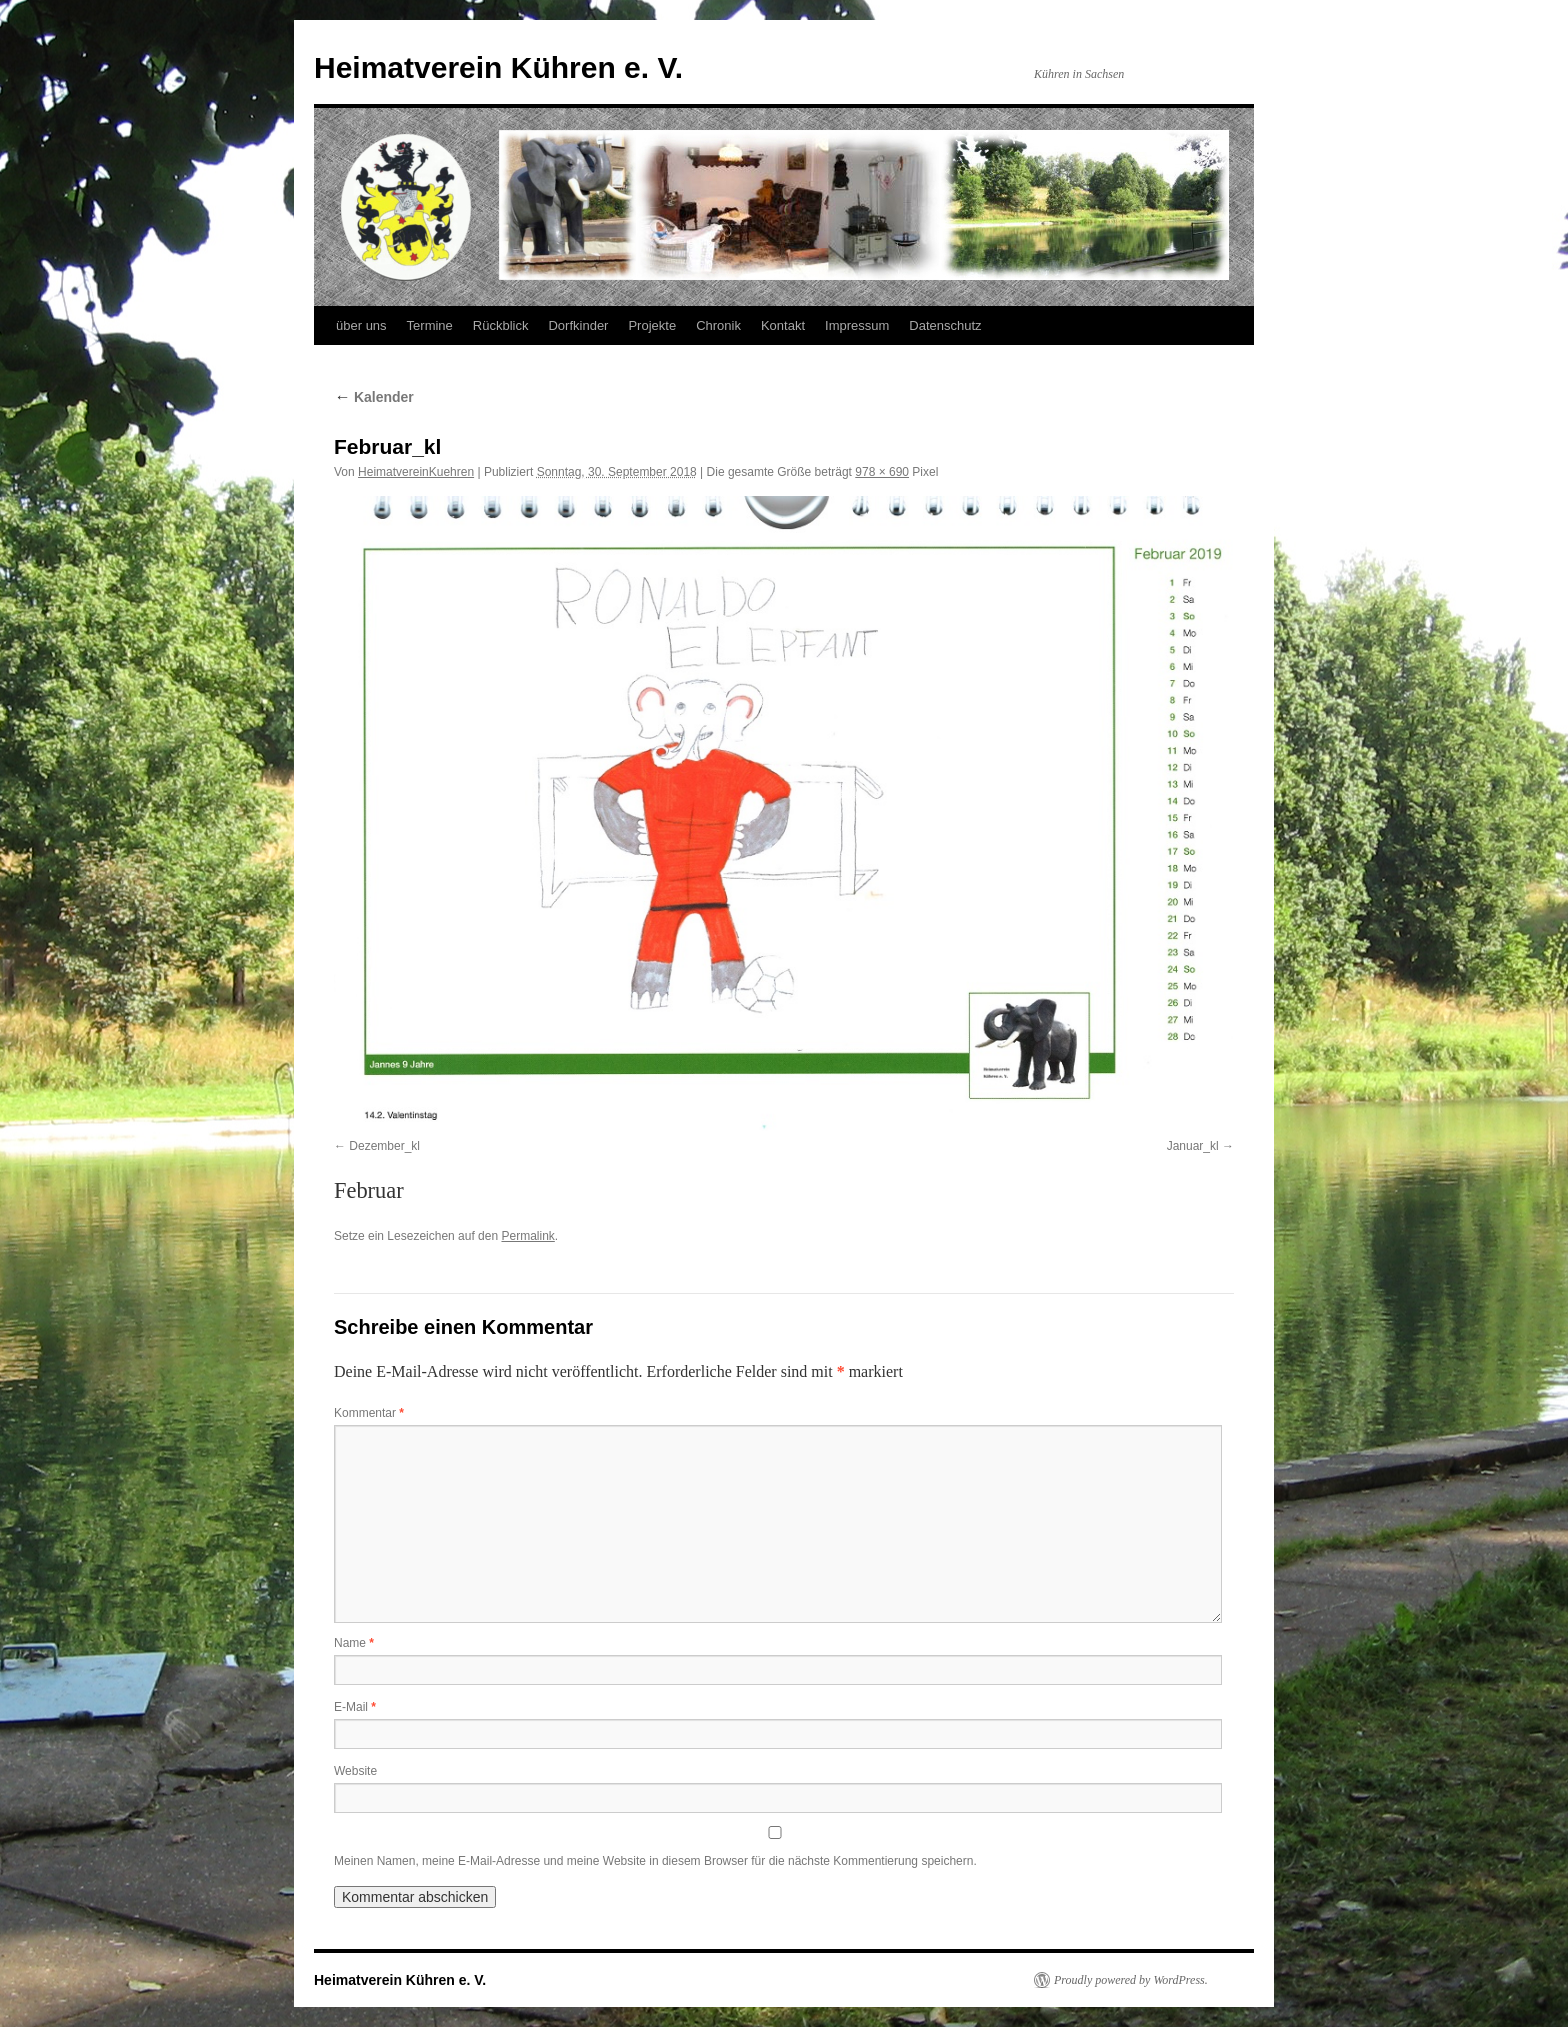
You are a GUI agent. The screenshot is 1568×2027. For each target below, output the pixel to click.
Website (355, 1771)
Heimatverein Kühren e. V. (498, 67)
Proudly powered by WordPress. (1131, 1980)
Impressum (857, 325)
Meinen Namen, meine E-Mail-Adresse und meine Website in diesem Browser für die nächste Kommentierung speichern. (655, 1861)
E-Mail (355, 1707)
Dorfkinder (578, 325)
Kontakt (783, 325)
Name (354, 1643)
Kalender (374, 397)
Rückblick (501, 325)
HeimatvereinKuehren (416, 472)
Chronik (718, 325)
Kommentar (369, 1413)
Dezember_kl (384, 1146)
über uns (361, 325)
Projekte (652, 325)
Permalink (527, 1236)
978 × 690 (882, 472)
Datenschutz (945, 325)
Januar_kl (1193, 1146)
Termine (430, 325)
